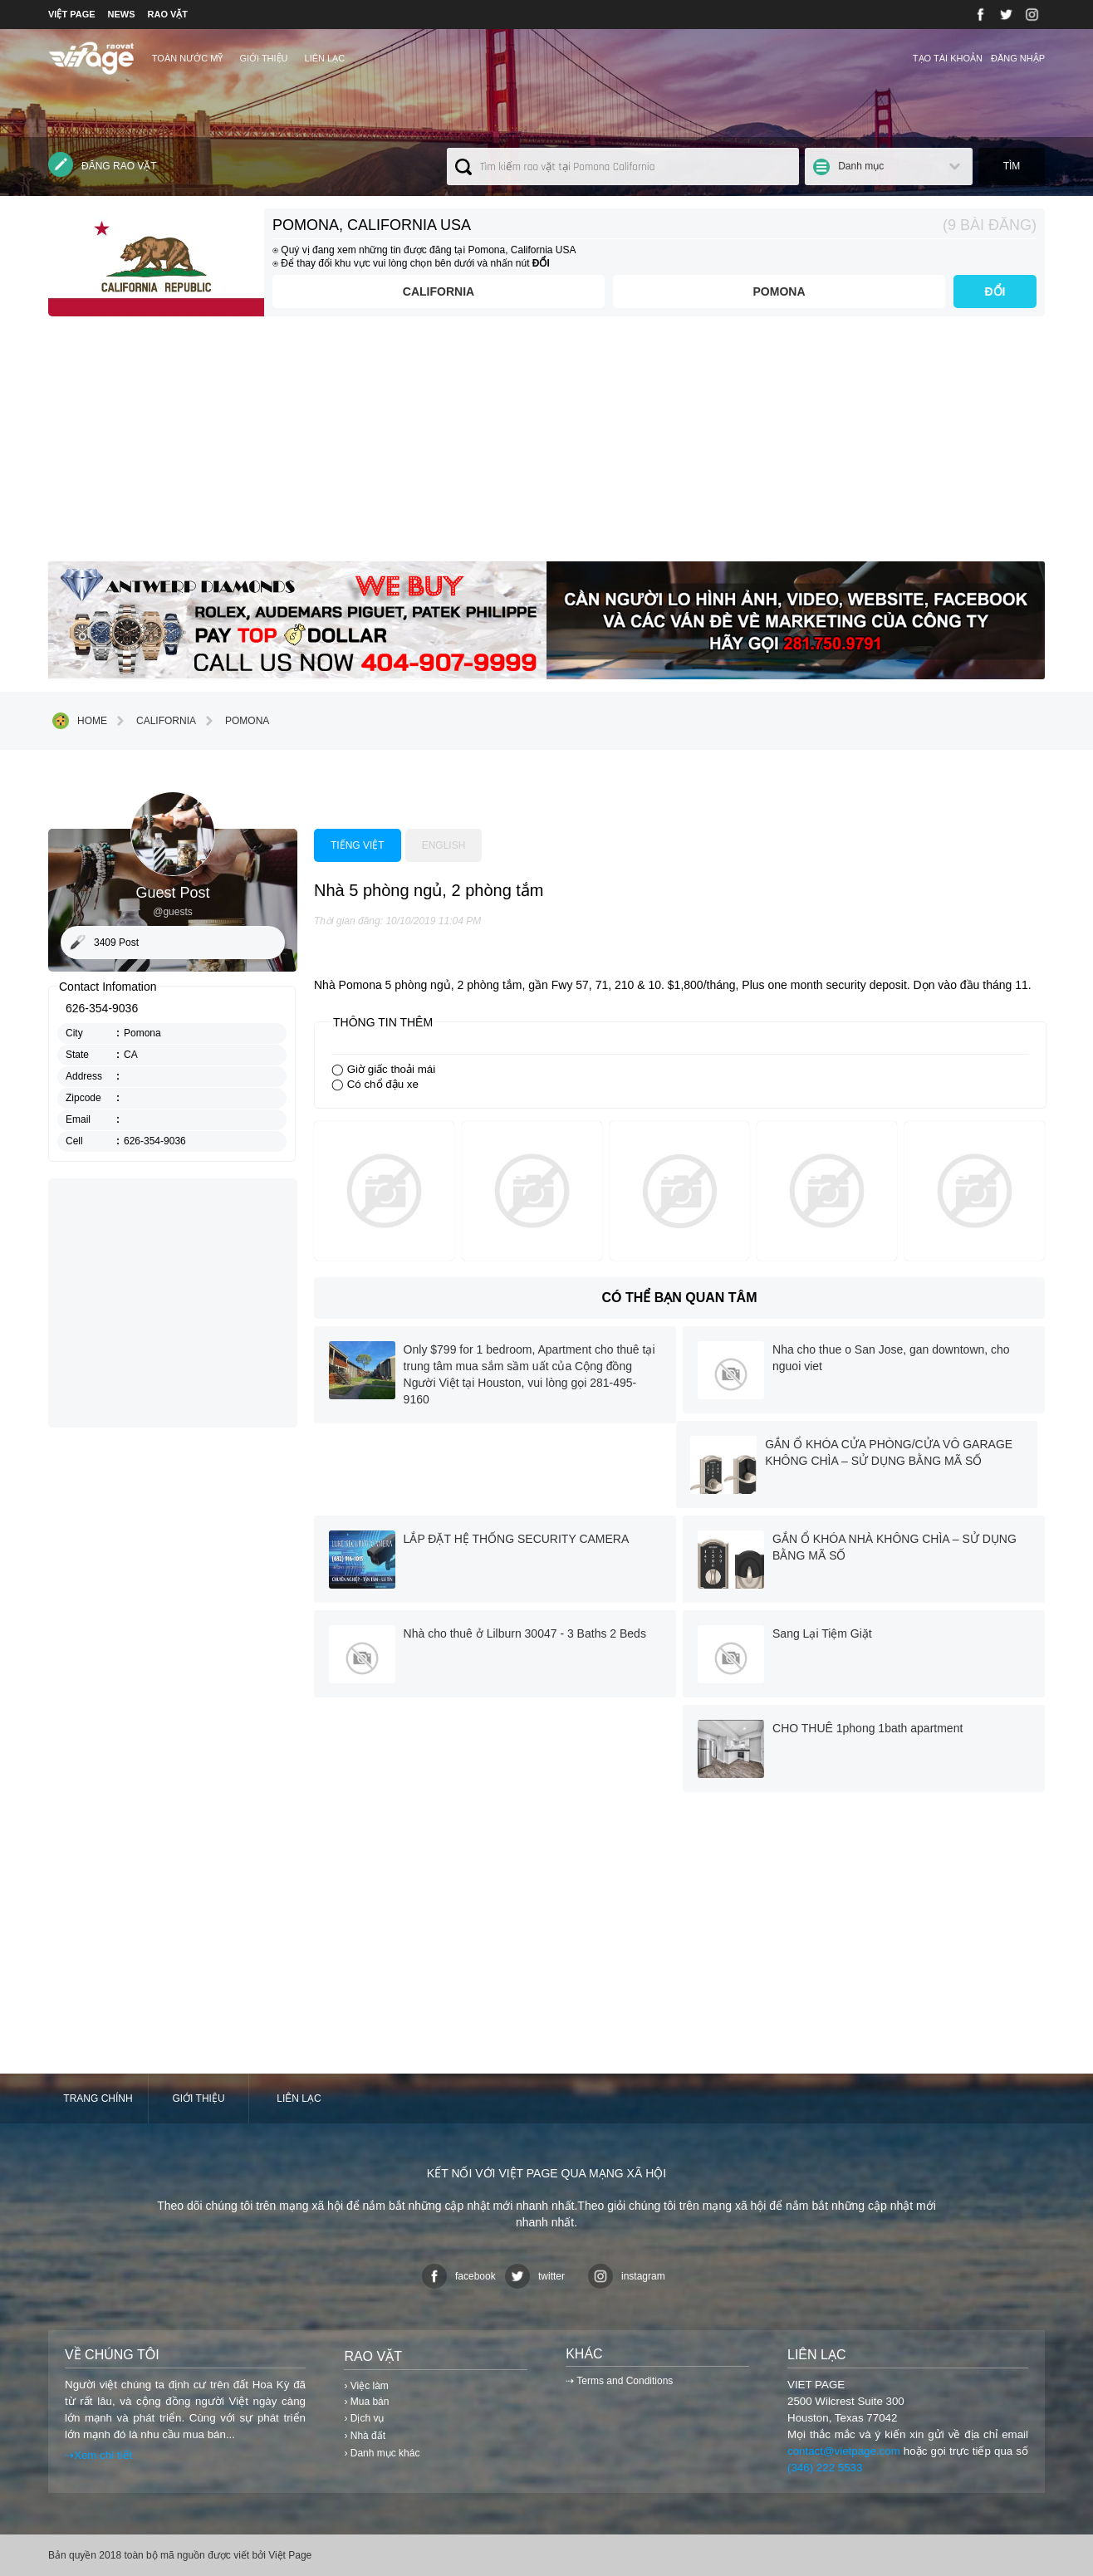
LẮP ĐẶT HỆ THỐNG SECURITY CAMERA (517, 1538)
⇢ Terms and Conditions (619, 2381)
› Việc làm (366, 2386)
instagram (626, 2276)
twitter (535, 2276)
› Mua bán (366, 2401)
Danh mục (861, 166)
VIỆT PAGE (72, 14)
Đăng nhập (1018, 58)
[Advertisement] (546, 445)
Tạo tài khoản (948, 58)
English (444, 845)
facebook (459, 2276)
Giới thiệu (263, 58)
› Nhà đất (364, 2435)
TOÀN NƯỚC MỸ (187, 58)
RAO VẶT (168, 14)
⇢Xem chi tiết (98, 2455)
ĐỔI (995, 291)
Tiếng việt (358, 845)
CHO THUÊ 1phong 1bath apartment (867, 1728)
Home (79, 721)
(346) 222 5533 (824, 2467)
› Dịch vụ (364, 2418)
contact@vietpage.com (843, 2451)
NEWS (121, 14)
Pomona (779, 291)
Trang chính (97, 2098)
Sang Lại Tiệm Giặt (822, 1633)
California (438, 291)
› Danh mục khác (381, 2453)
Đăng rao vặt (102, 164)
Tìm (1012, 166)
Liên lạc (325, 58)
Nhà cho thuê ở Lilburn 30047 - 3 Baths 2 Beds (525, 1633)
